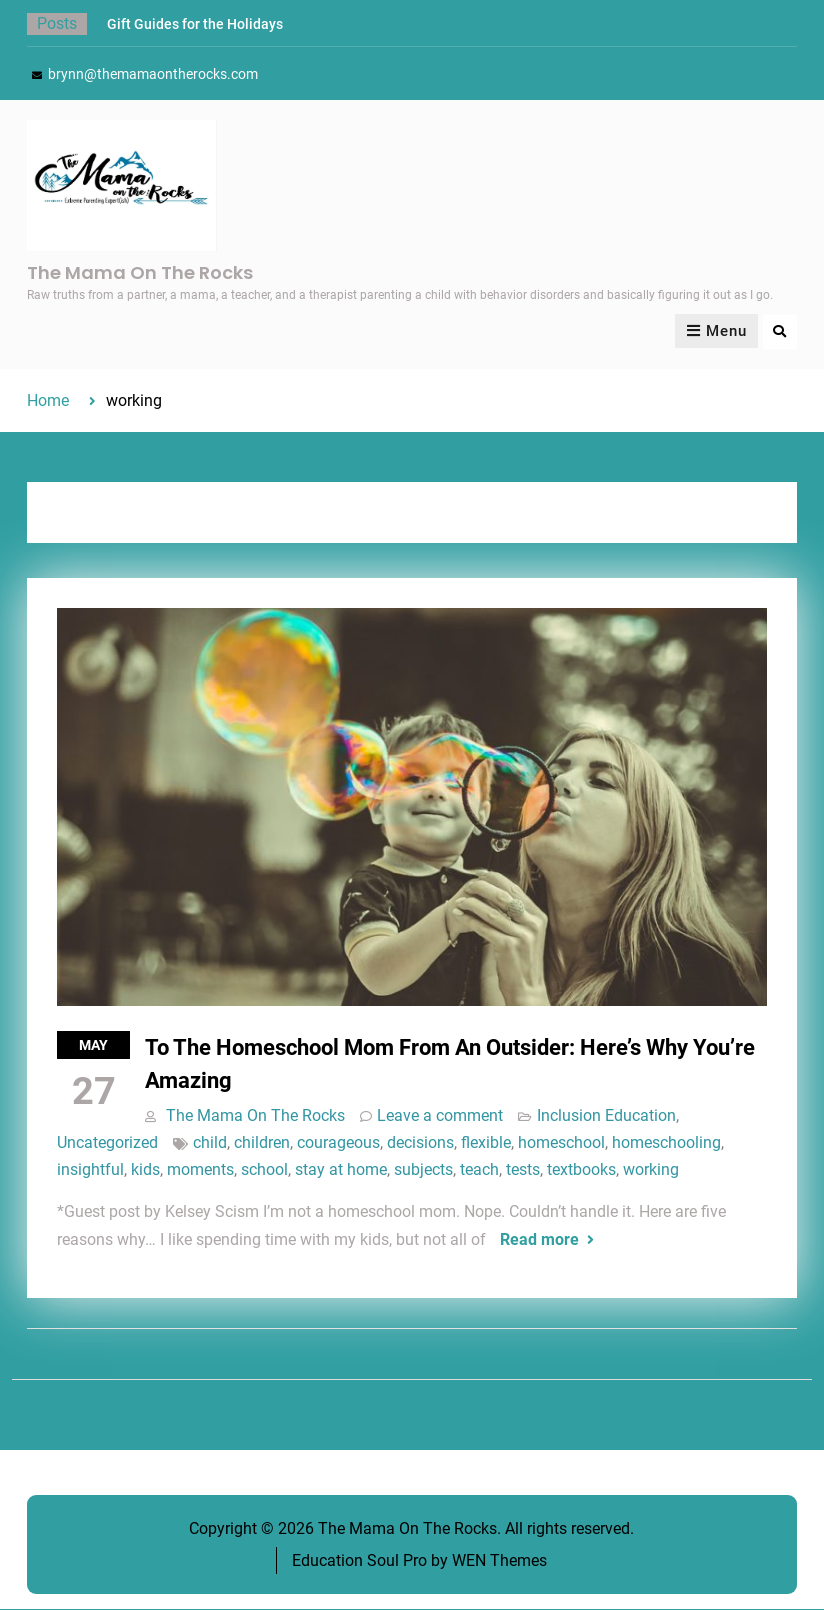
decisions (420, 1142)
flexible (486, 1142)
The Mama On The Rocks (140, 272)
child (210, 1142)
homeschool (561, 1142)
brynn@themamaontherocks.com (153, 74)
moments (200, 1170)
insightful (90, 1170)
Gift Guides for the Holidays (195, 24)
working (651, 1170)
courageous (338, 1142)
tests (523, 1170)
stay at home (341, 1170)
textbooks (581, 1170)
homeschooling (666, 1142)
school (264, 1170)
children (262, 1142)
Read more (539, 1239)
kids (145, 1170)
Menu (716, 332)
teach (479, 1170)
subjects (423, 1170)
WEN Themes (499, 1560)
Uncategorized (107, 1142)
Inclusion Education (606, 1115)
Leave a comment (440, 1115)
